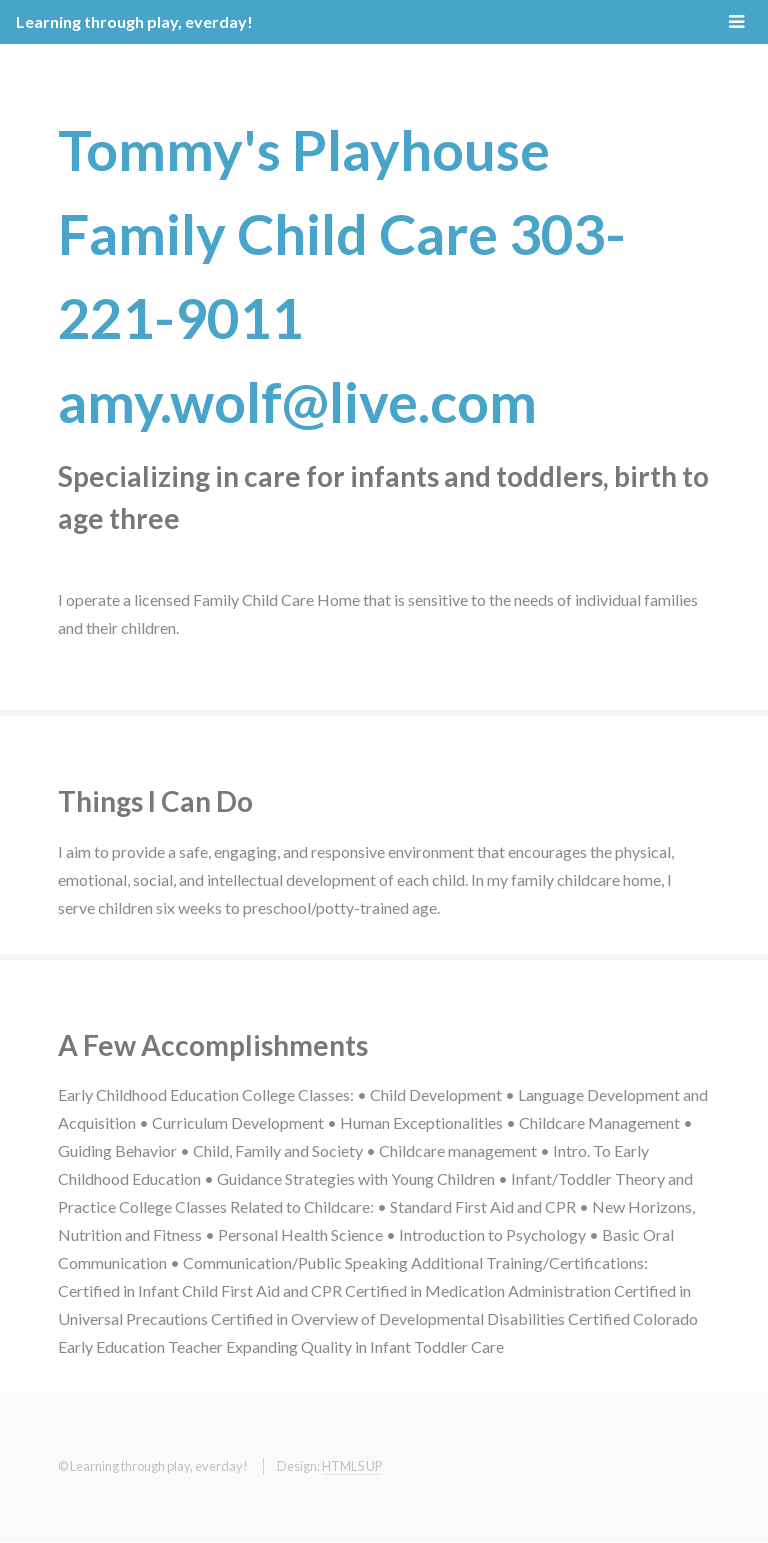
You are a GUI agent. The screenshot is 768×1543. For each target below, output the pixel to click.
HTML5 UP (352, 1466)
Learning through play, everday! (134, 21)
